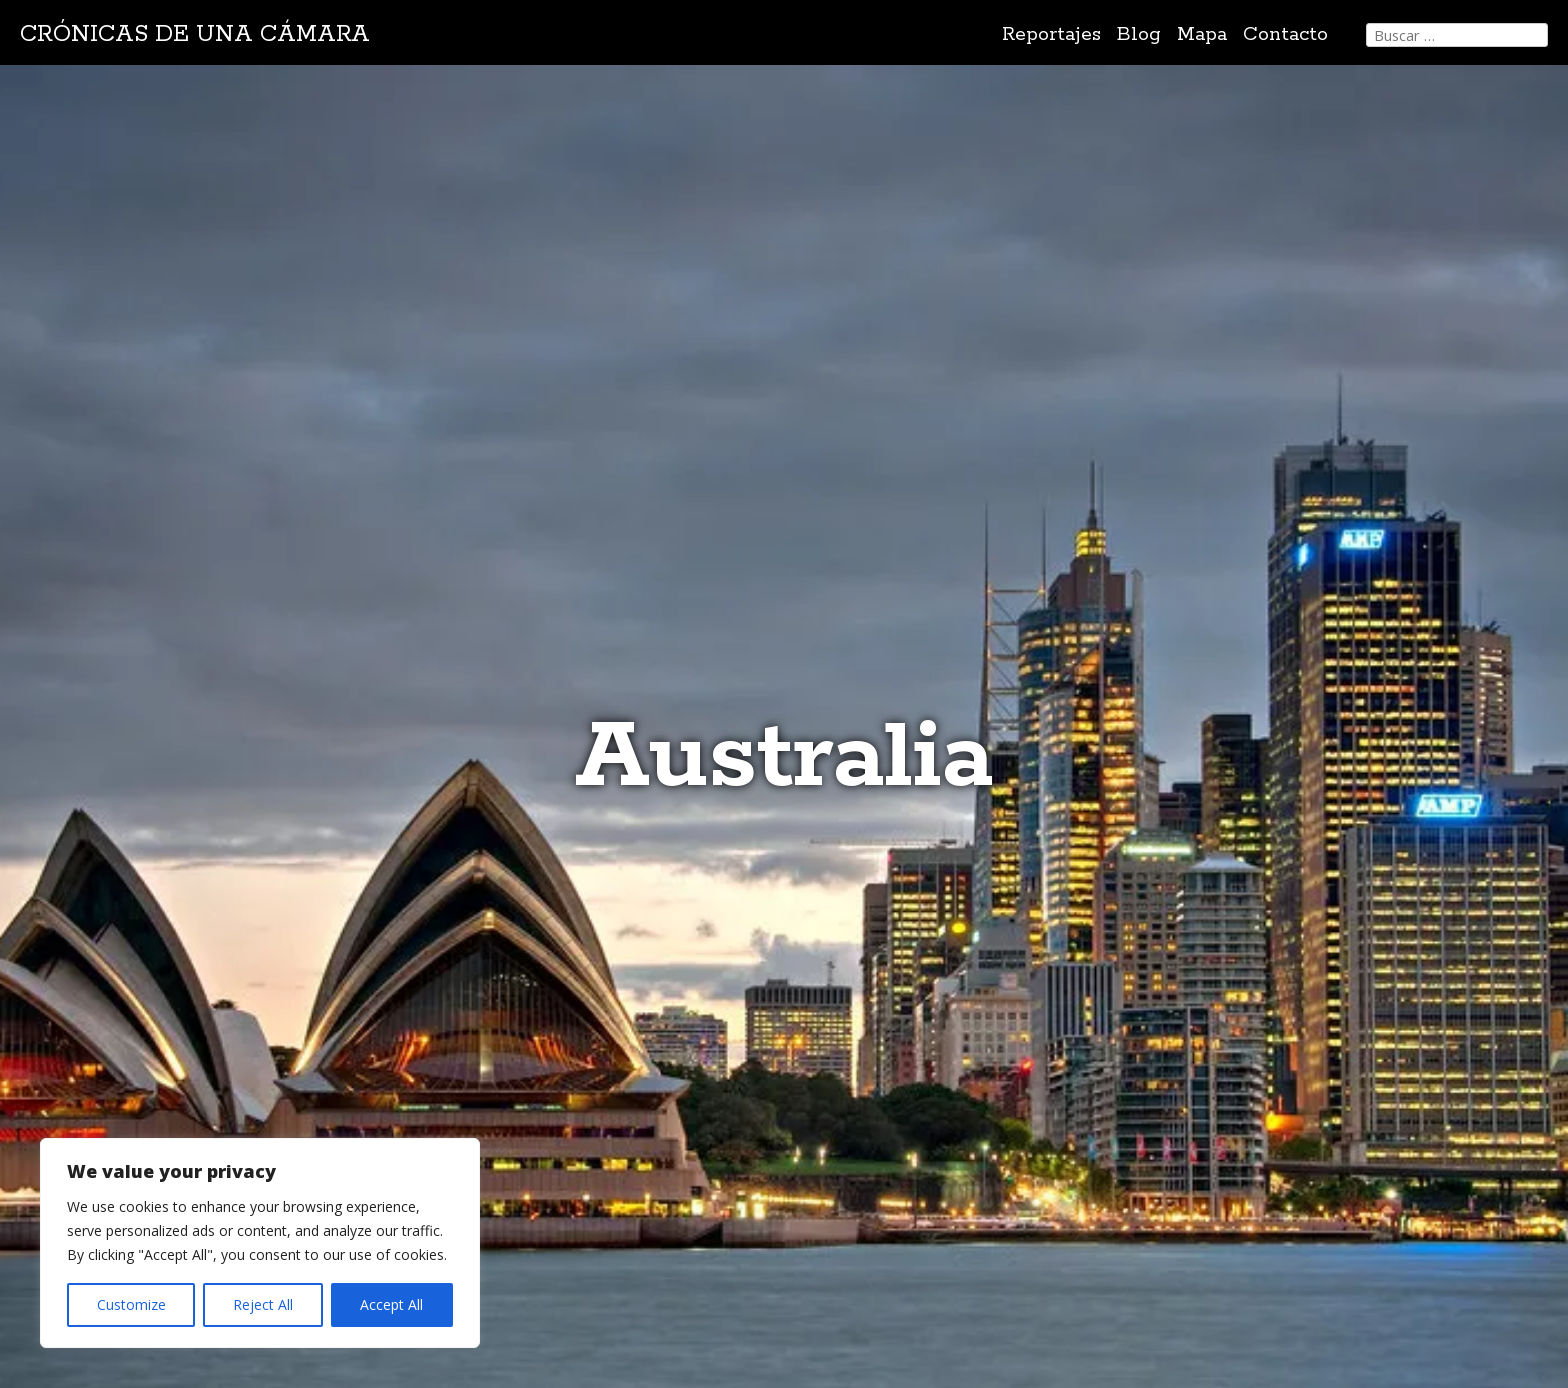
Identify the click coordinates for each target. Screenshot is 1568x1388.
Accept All (391, 1304)
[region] (260, 1243)
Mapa (1202, 34)
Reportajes (1051, 34)
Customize (131, 1304)
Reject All (263, 1304)
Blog (1139, 34)
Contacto (1285, 34)
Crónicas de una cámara (195, 34)
